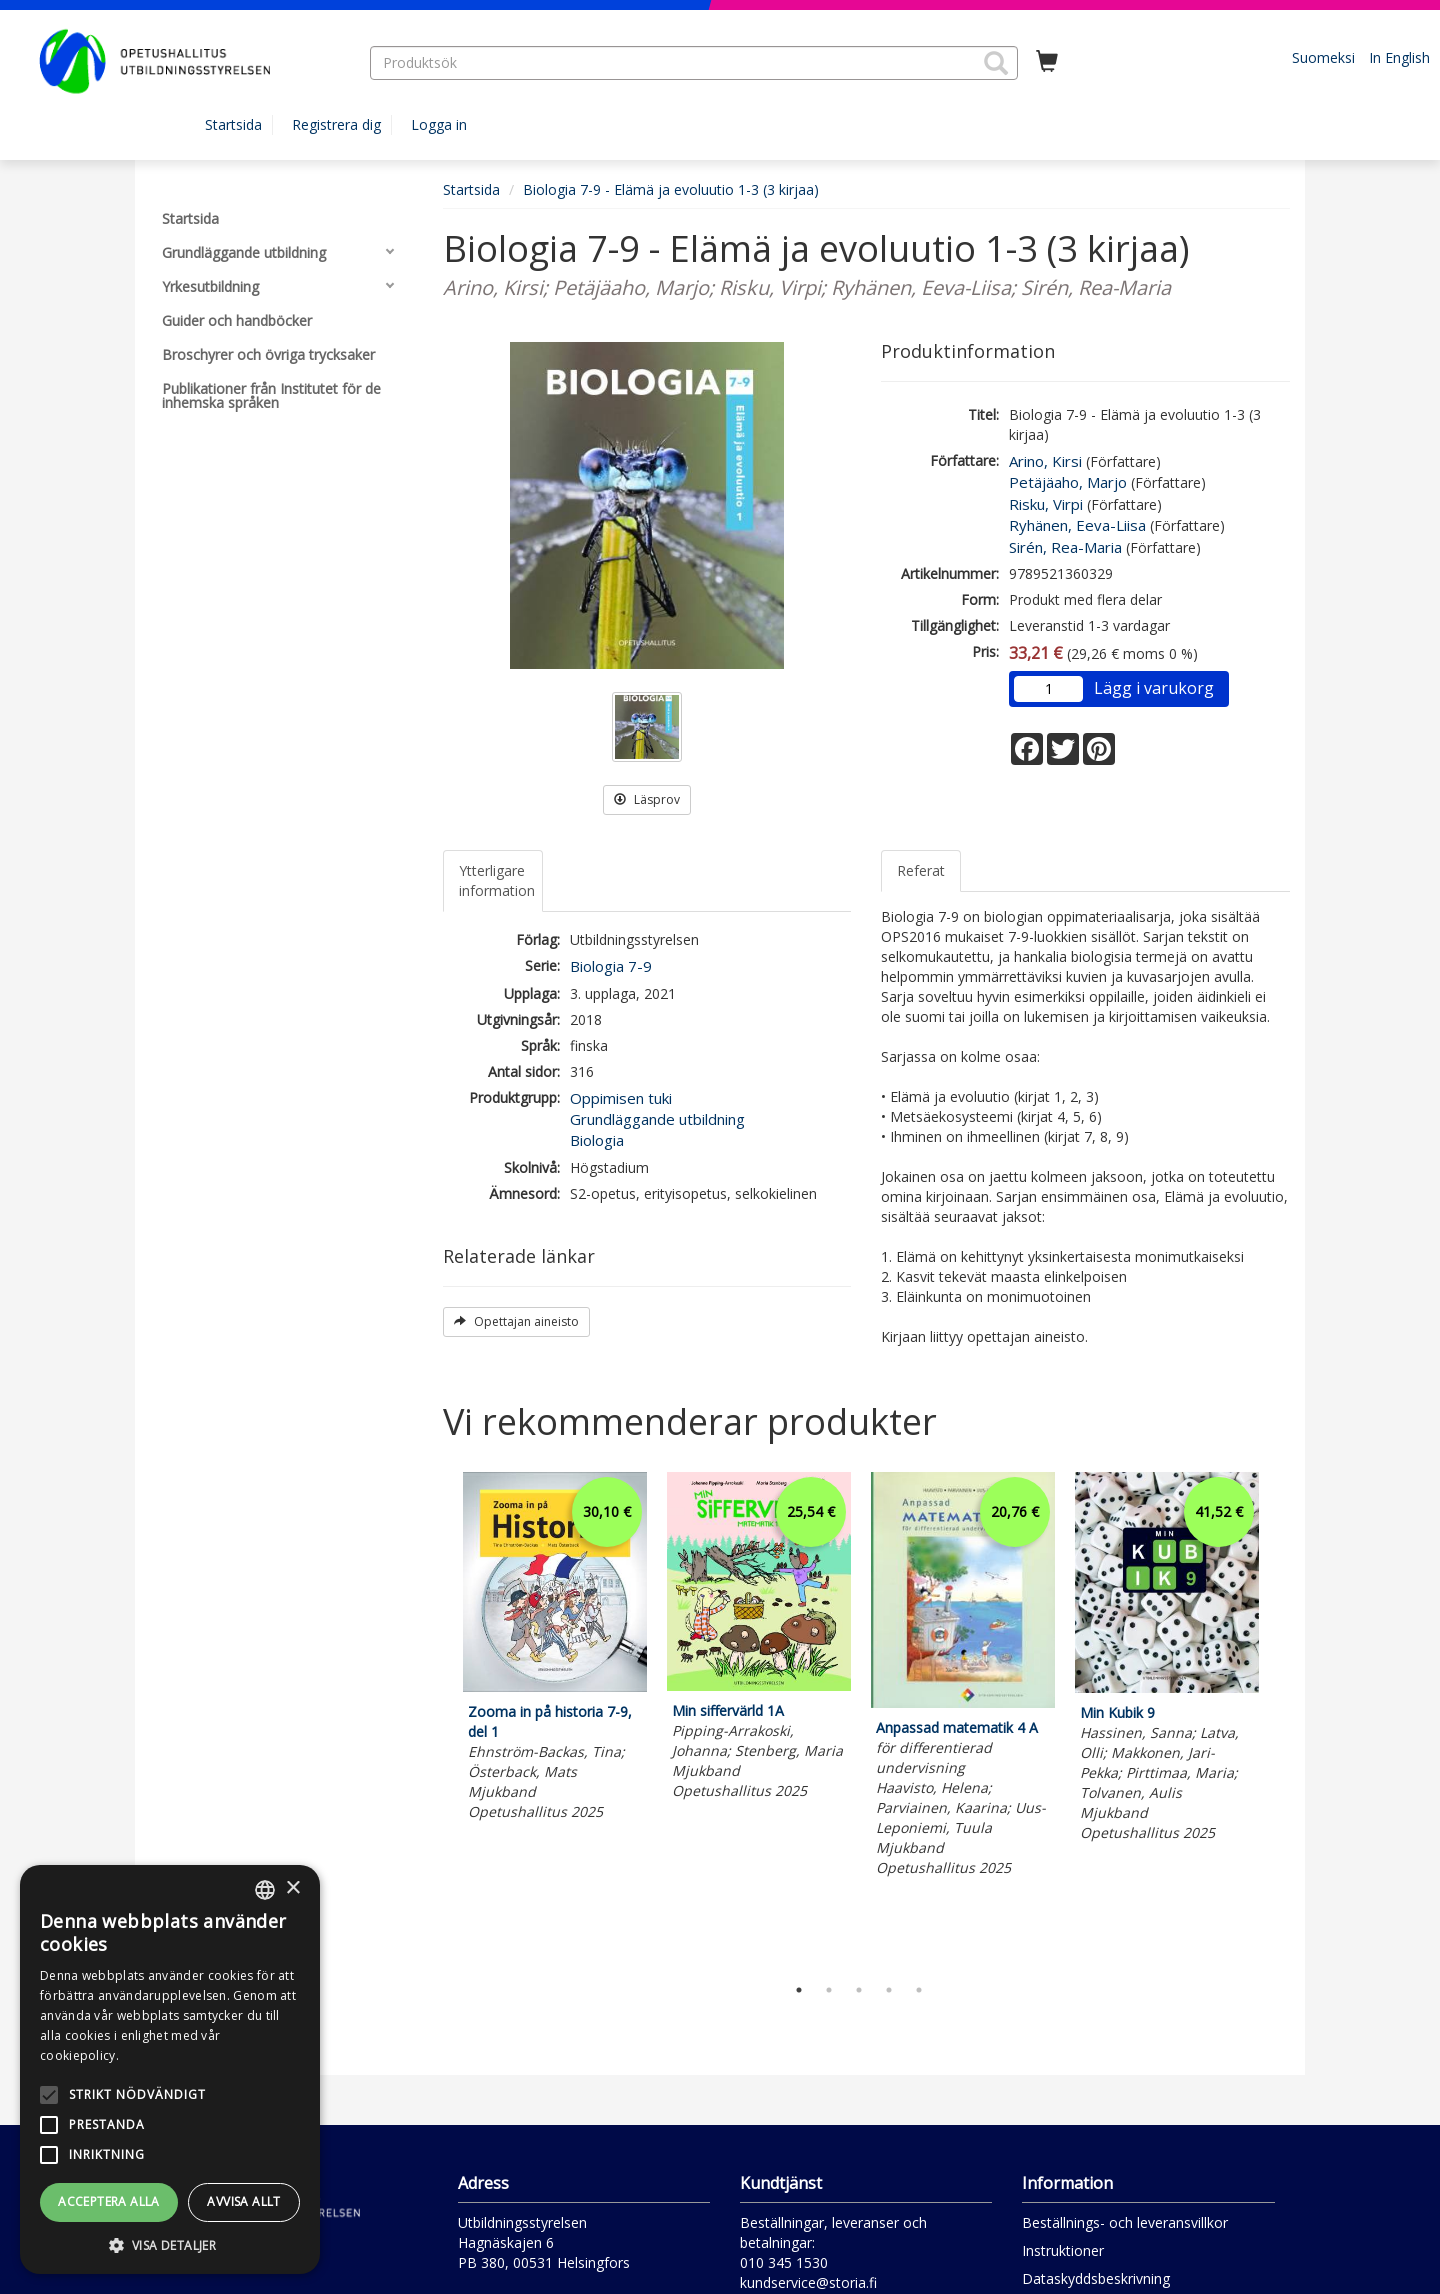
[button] (996, 63)
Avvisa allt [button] (243, 2201)
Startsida (233, 124)
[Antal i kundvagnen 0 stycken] (1047, 62)
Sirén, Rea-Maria (1065, 547)
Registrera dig (336, 124)
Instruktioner (1063, 2250)
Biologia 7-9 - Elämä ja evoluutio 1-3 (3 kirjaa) (671, 189)
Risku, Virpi (1046, 504)
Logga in (439, 124)
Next (1280, 1718)
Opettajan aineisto (516, 1321)
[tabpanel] (555, 1649)
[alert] (170, 2069)
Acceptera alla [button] (109, 2201)
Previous (438, 1718)
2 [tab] (829, 1990)
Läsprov (647, 799)
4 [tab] (889, 1990)
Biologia (597, 1140)
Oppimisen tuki (621, 1098)
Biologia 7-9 (611, 966)
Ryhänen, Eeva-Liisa (1077, 525)
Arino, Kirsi (1045, 461)
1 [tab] (799, 1990)
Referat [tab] (921, 870)
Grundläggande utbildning (657, 1119)
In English (1399, 57)
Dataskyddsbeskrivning (1096, 2278)
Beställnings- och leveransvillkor (1125, 2222)
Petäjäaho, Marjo (1068, 482)
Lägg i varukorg (1154, 688)
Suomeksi (1323, 57)
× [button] (292, 1888)
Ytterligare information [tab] (497, 880)
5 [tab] (919, 1990)
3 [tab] (859, 1990)
